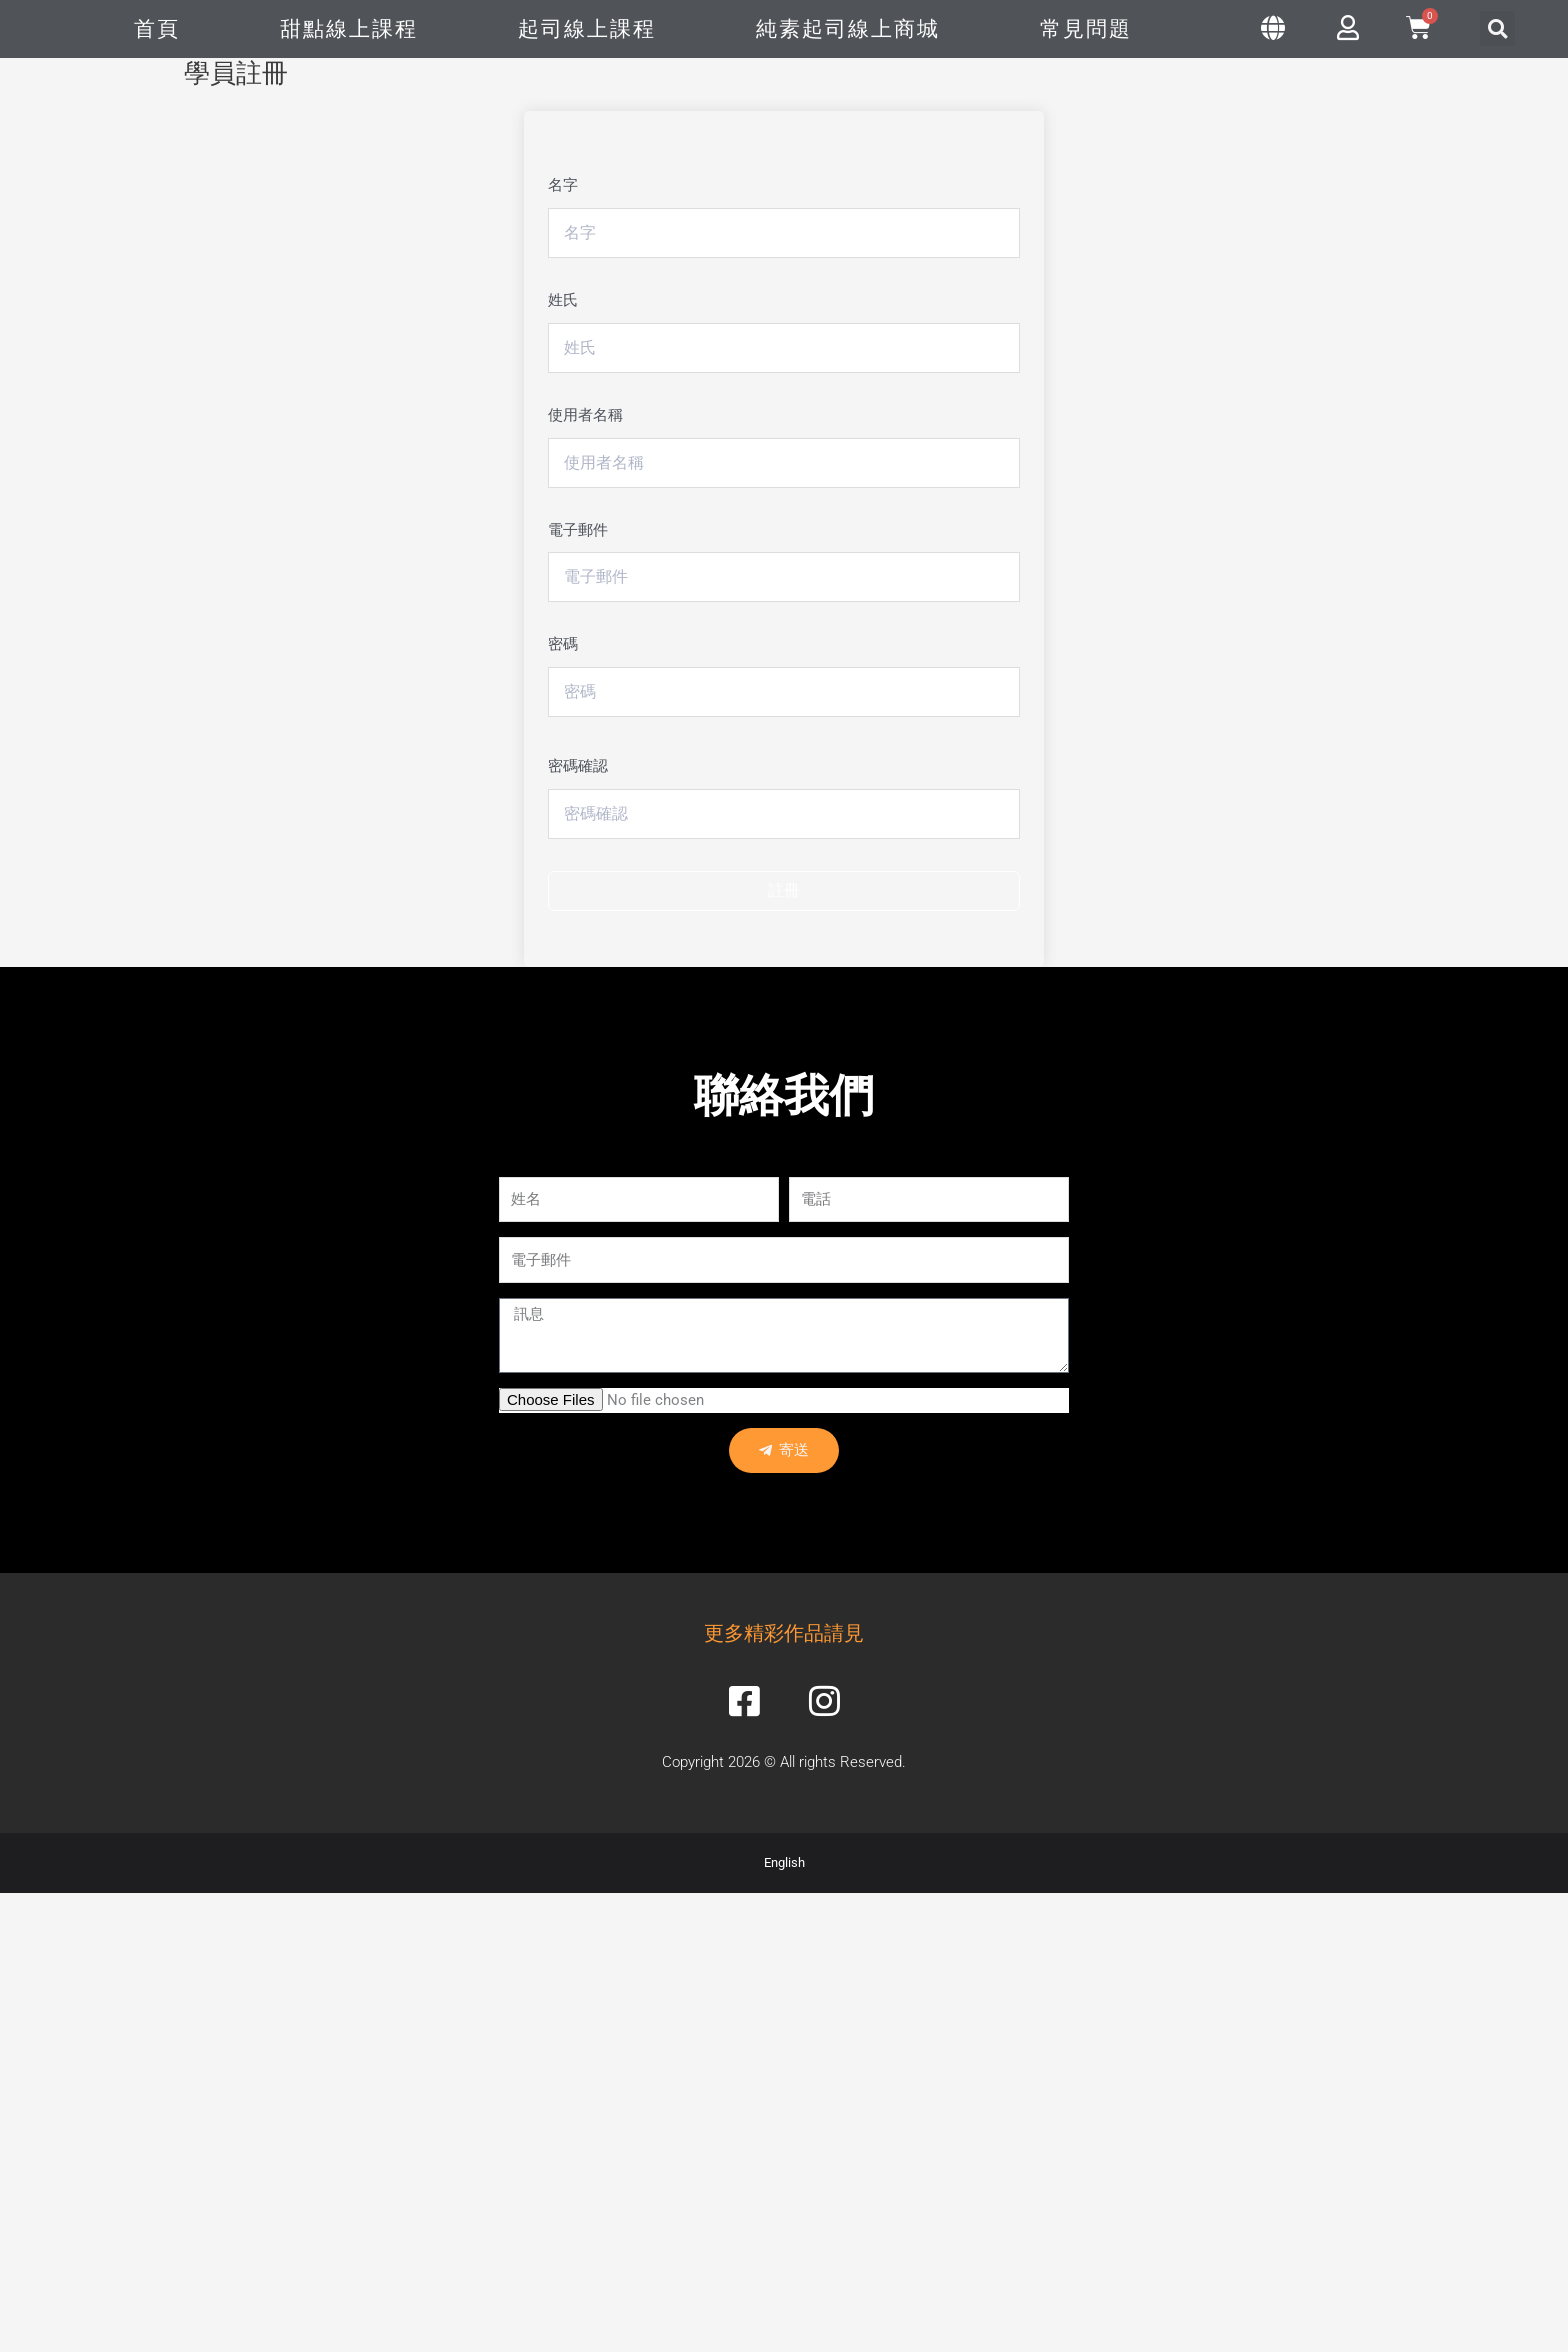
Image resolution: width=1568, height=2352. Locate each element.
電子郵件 (578, 530)
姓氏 (563, 300)
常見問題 (1086, 29)
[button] (1497, 28)
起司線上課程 (587, 29)
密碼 (563, 644)
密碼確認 (578, 766)
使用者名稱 (585, 415)
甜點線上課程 (349, 29)
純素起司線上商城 (848, 29)
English (784, 1863)
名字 (563, 185)
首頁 (157, 29)
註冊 (784, 890)
